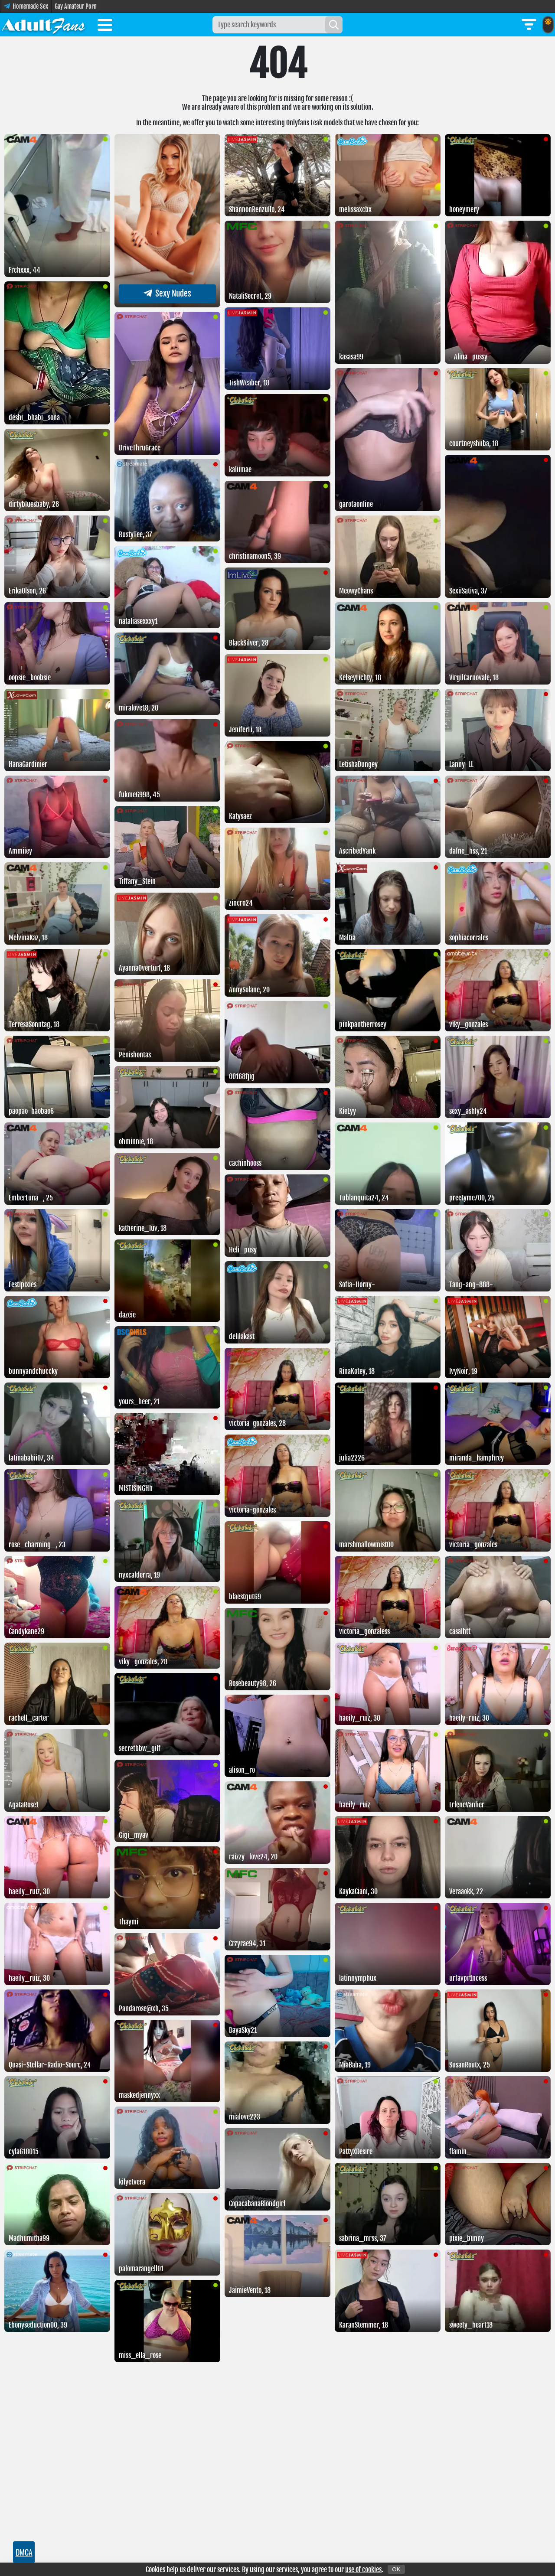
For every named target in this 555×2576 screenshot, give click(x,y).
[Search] (334, 24)
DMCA (24, 2552)
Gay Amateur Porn (76, 6)
